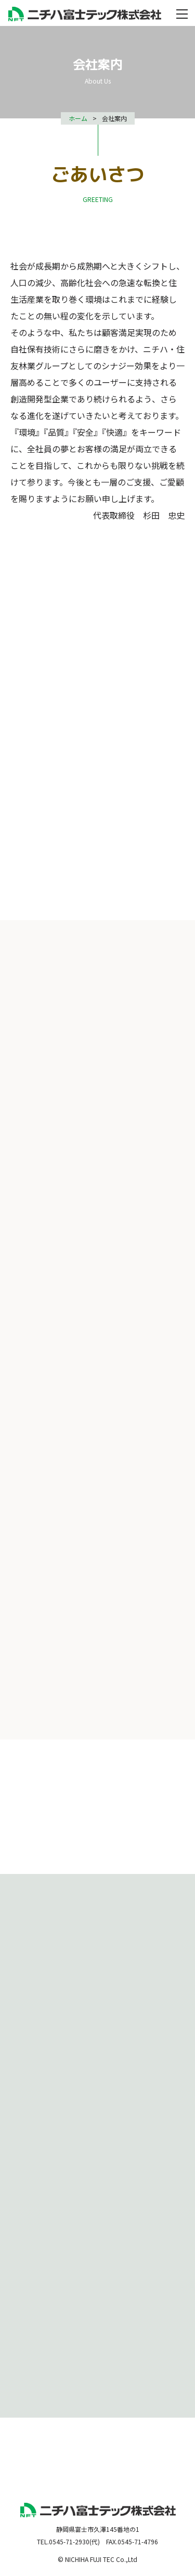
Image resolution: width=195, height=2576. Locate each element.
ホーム (78, 118)
